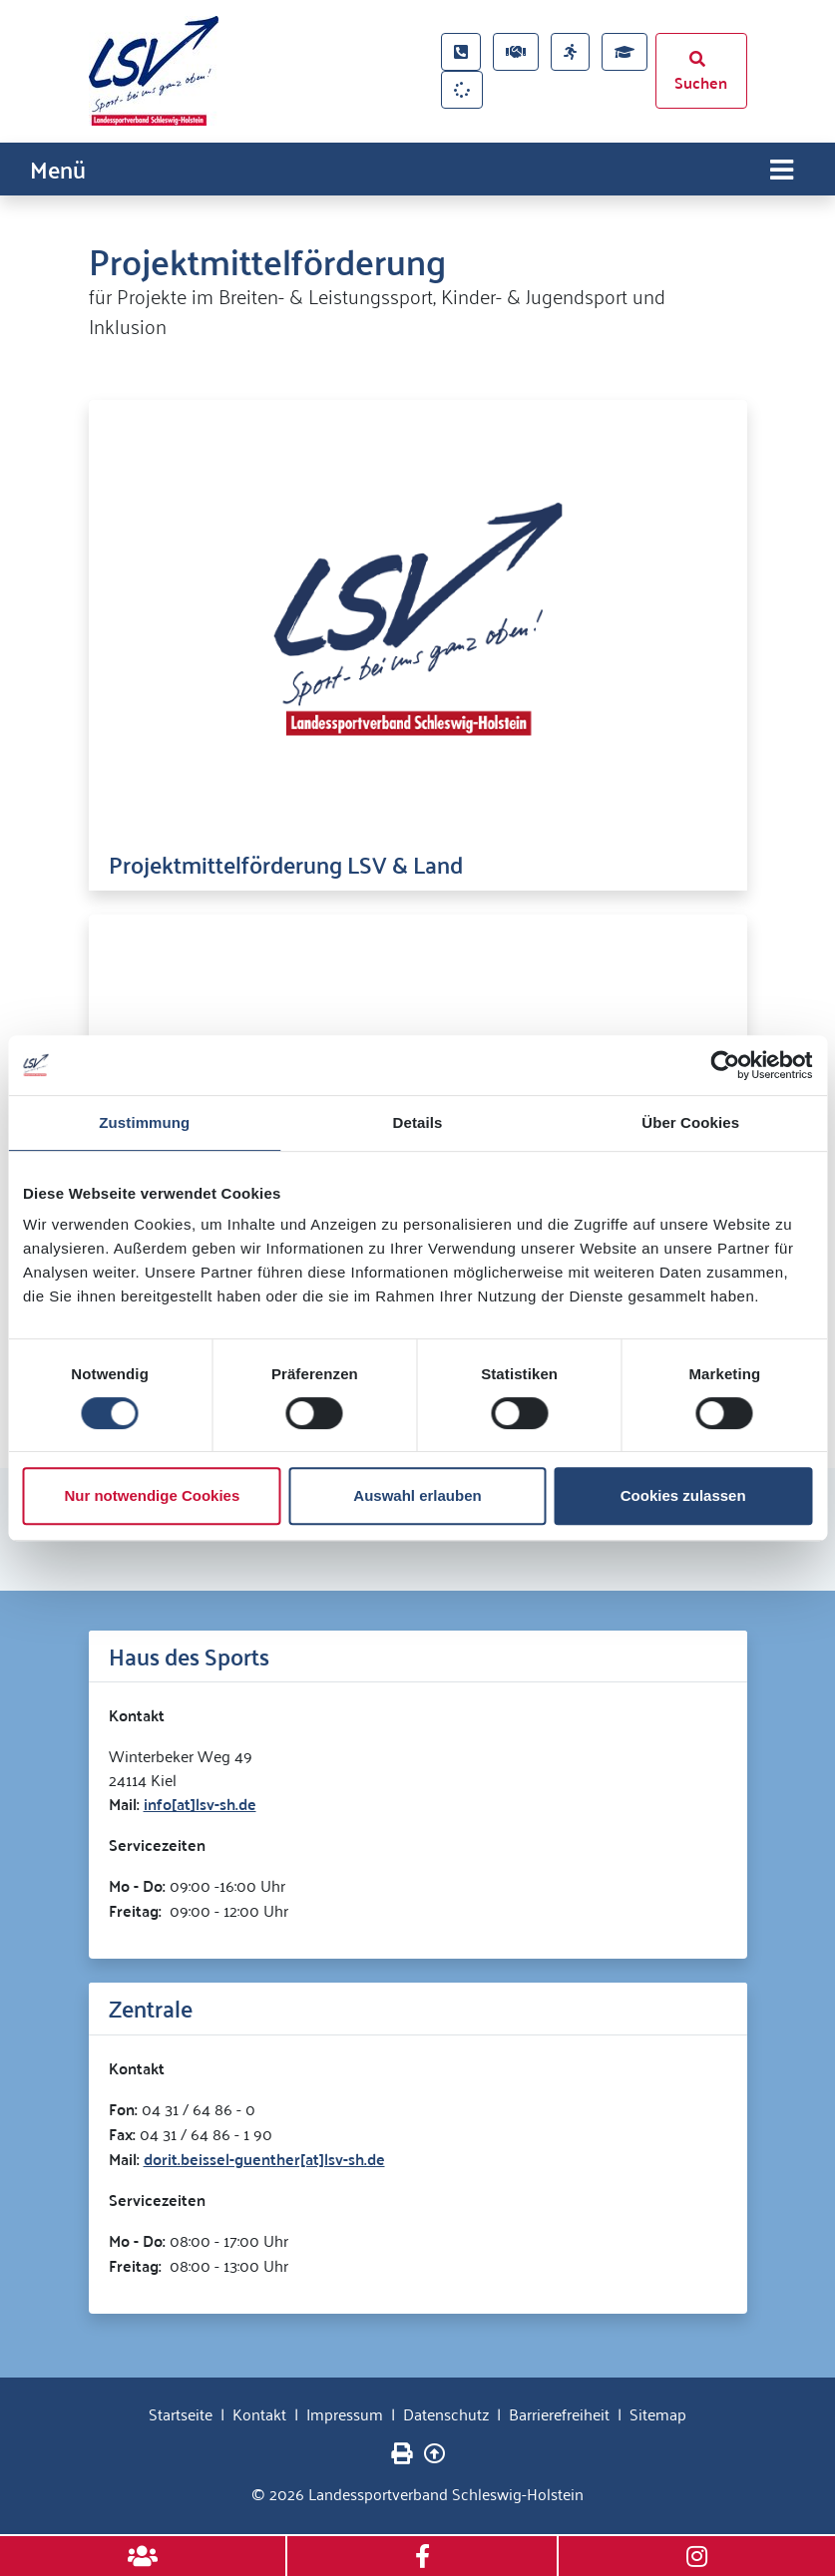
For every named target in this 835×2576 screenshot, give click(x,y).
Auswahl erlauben (417, 1495)
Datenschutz (446, 2412)
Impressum (344, 2412)
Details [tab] (418, 1122)
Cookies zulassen (683, 1495)
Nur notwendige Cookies (151, 1495)
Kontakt (259, 2412)
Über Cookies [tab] (690, 1122)
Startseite (180, 2412)
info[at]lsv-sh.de (200, 1802)
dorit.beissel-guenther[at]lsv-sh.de (264, 2157)
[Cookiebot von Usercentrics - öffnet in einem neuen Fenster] (724, 1065)
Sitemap (657, 2412)
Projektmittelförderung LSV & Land (286, 863)
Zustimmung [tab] (144, 1122)
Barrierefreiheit (559, 2412)
